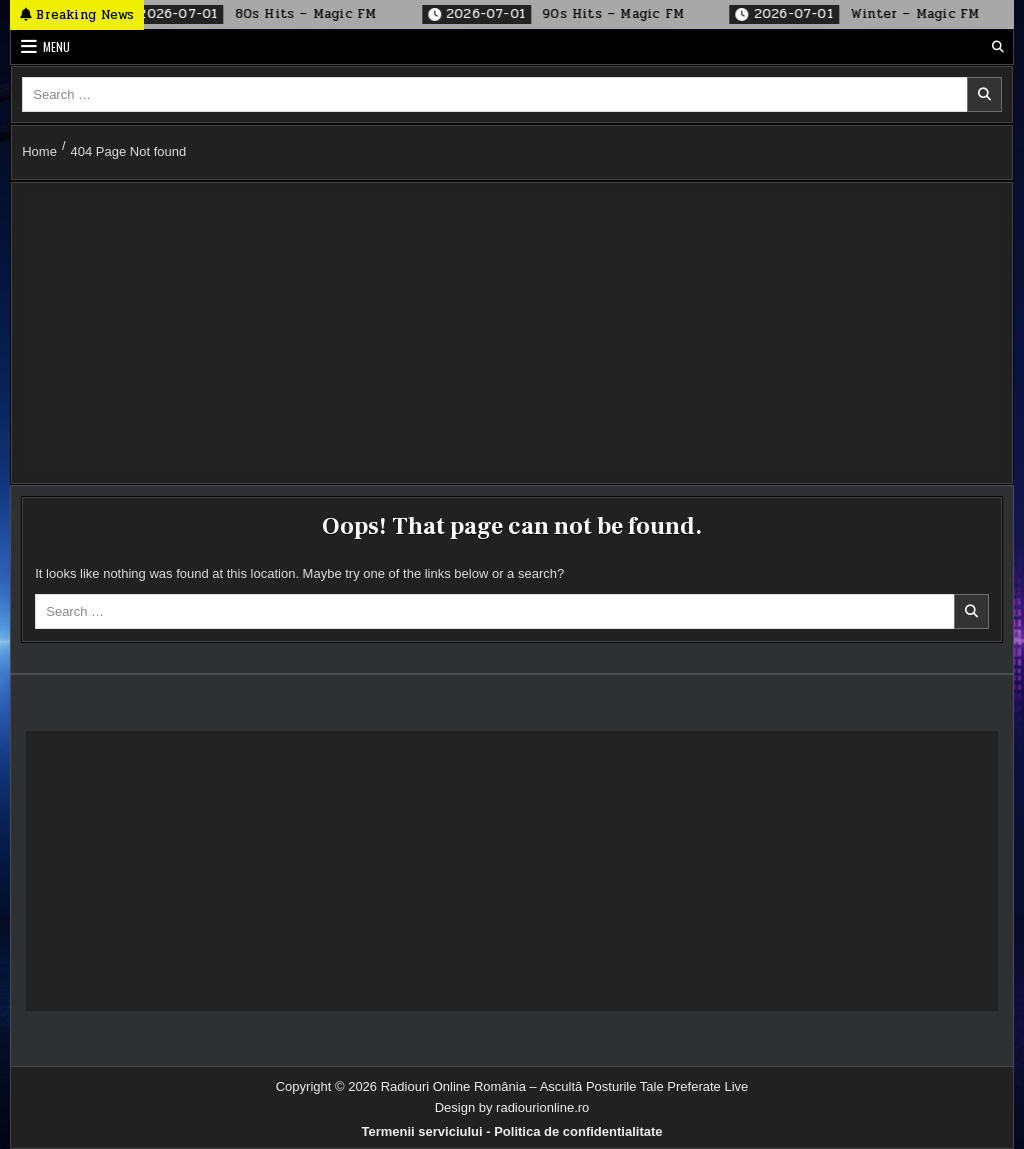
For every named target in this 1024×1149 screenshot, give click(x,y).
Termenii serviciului (421, 1131)
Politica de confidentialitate (578, 1131)
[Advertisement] (512, 333)
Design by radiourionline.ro (512, 1107)
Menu (56, 46)
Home (39, 151)
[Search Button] (998, 47)
